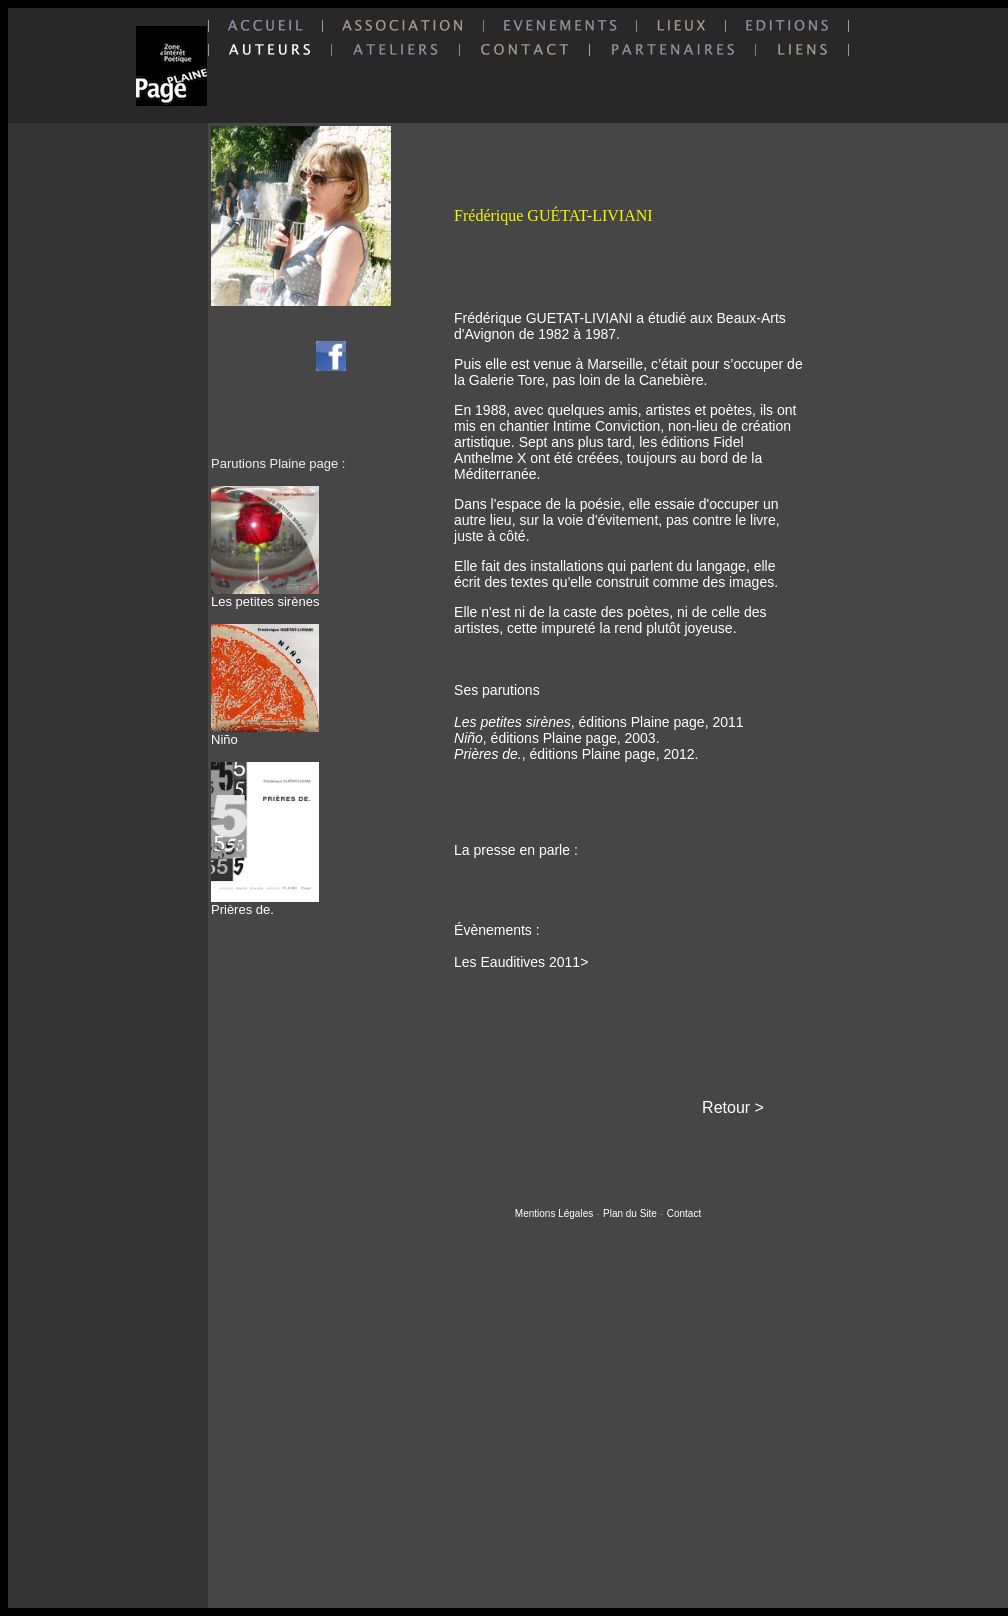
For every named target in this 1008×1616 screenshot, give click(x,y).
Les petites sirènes (265, 595)
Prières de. (265, 903)
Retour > (733, 1107)
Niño (265, 733)
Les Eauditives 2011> (521, 962)
